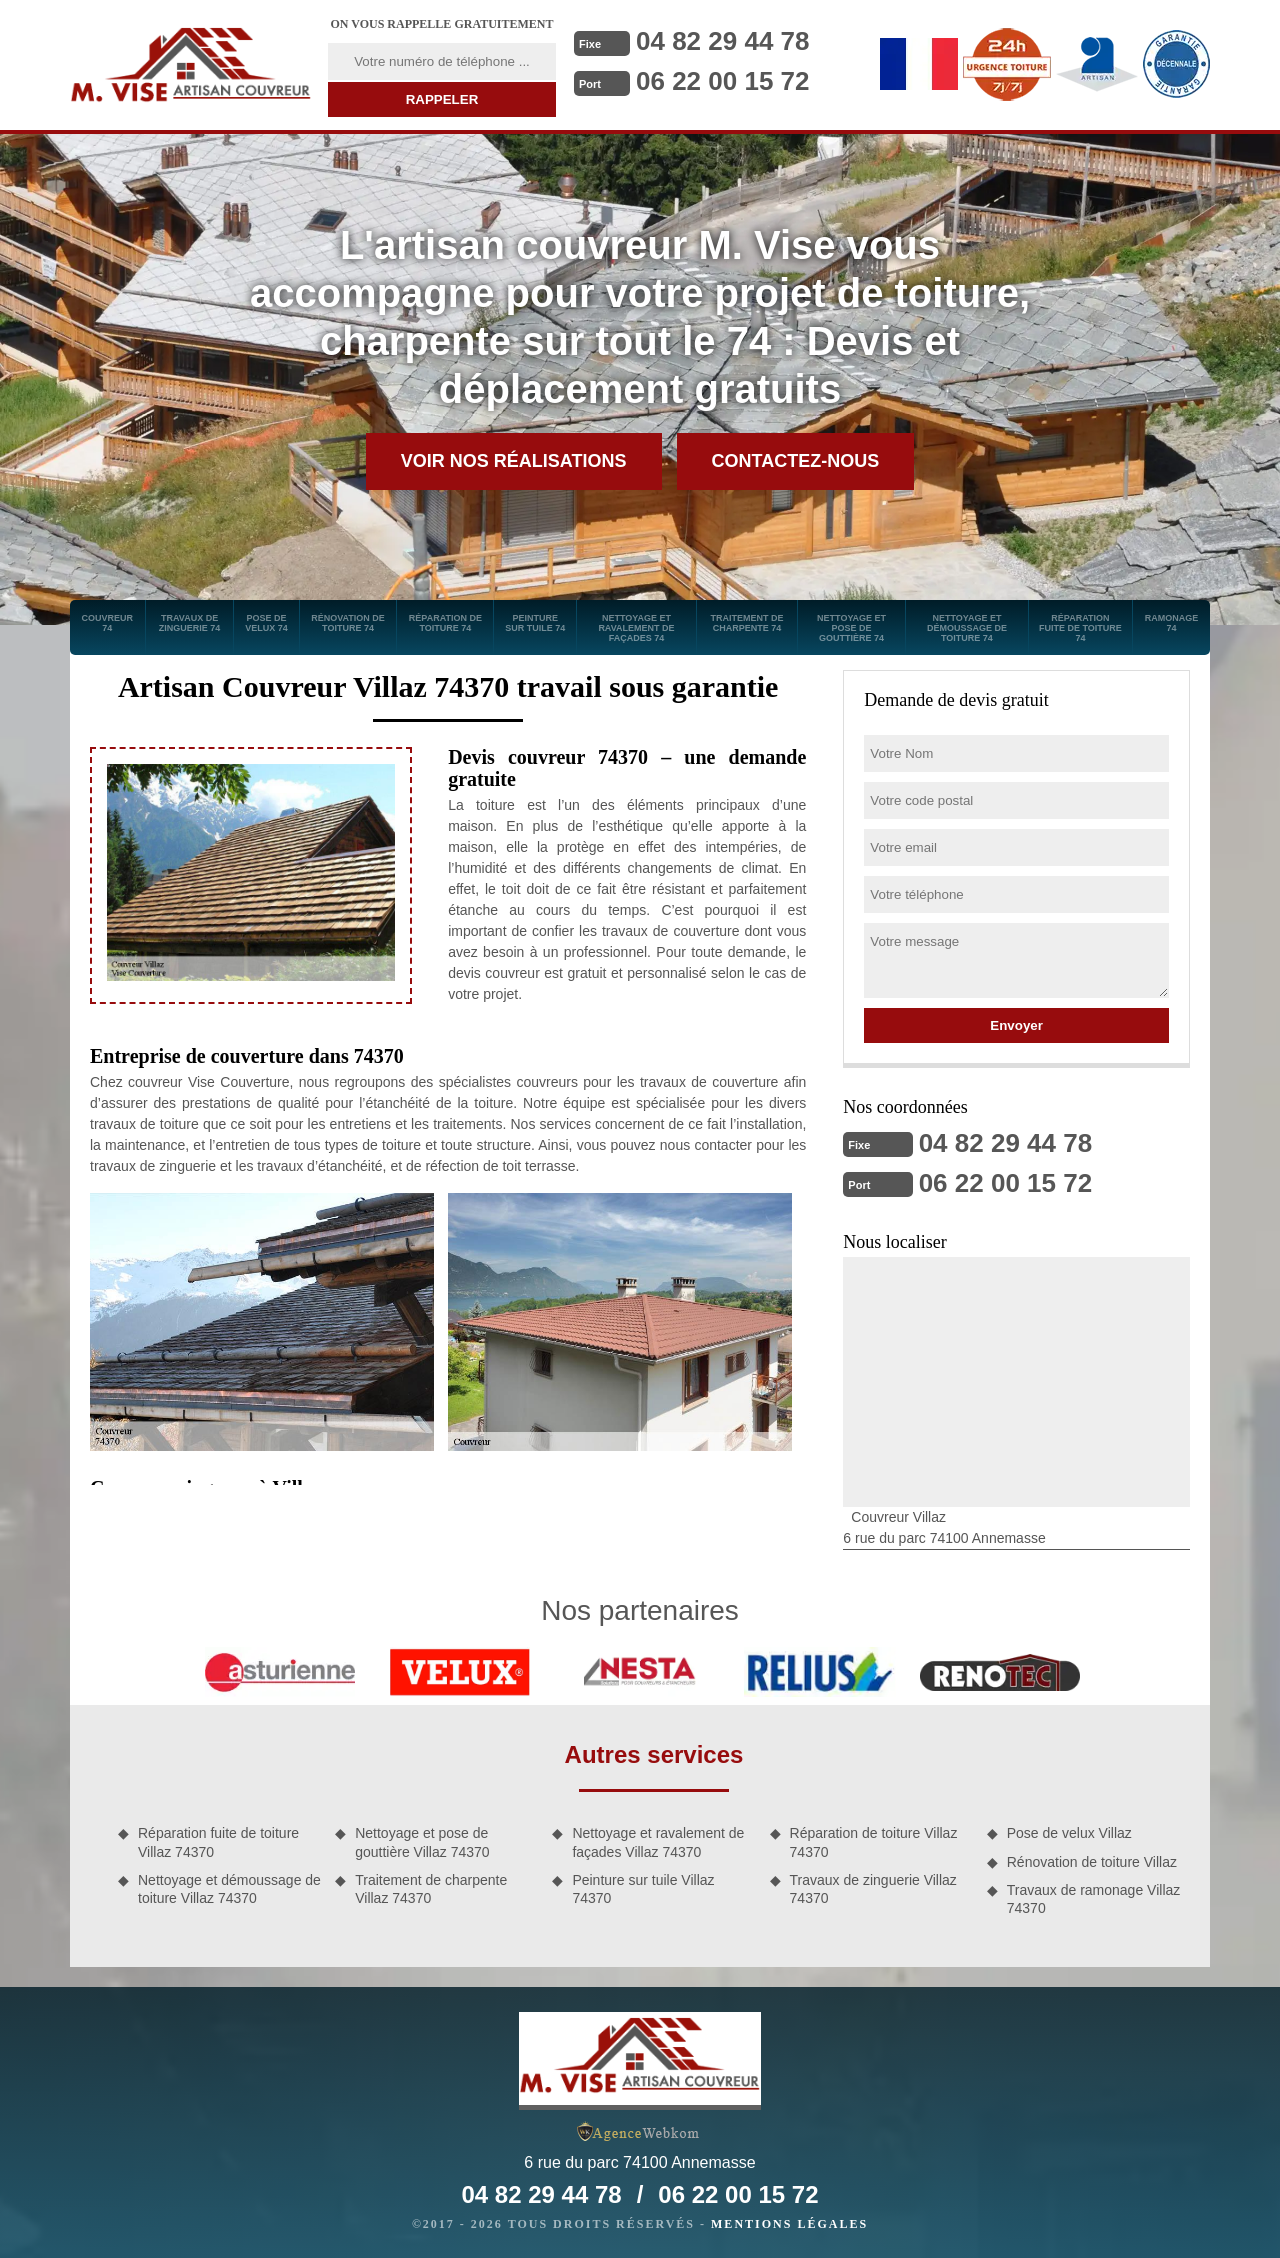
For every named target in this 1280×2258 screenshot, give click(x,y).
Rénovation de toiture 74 (348, 623)
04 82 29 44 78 (723, 41)
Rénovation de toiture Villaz (1092, 1862)
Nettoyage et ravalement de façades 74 (636, 628)
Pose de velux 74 (266, 623)
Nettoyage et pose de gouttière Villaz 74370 (422, 1842)
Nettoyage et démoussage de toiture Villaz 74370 (229, 1889)
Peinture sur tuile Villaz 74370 (643, 1889)
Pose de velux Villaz (1069, 1833)
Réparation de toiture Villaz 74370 (874, 1842)
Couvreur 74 (108, 623)
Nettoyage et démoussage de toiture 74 (967, 628)
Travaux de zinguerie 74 (190, 623)
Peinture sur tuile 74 (535, 623)
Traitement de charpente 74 (746, 623)
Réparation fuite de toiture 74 (1080, 628)
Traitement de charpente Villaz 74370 (431, 1889)
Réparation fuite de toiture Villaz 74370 (218, 1842)
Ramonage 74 (1172, 623)
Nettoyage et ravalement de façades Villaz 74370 (658, 1842)
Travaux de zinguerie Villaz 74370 (873, 1889)
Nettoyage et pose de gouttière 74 (851, 628)
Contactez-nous (796, 461)
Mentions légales (789, 2224)
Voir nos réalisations (514, 461)
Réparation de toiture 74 (445, 623)
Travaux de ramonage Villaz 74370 (1094, 1899)
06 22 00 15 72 (723, 81)
